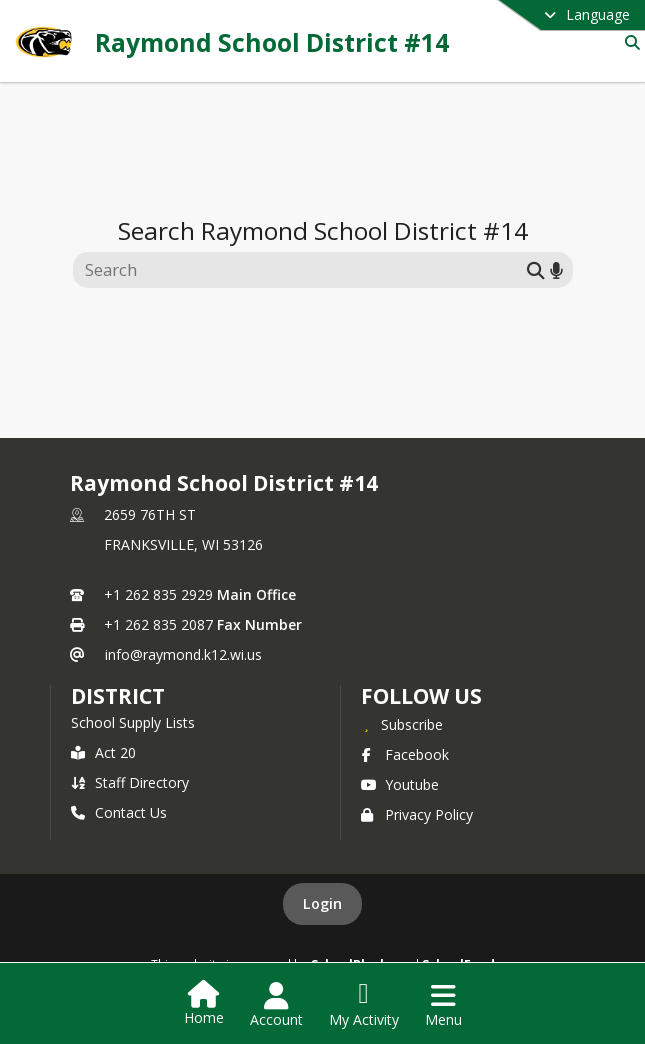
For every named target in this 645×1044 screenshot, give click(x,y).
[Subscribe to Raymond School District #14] (402, 724)
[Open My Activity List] (364, 1005)
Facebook (405, 754)
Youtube (400, 784)
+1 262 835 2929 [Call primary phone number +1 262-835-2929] (158, 594)
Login (322, 903)
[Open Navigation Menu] (443, 1005)
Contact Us (119, 812)
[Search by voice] (556, 269)
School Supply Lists (133, 722)
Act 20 (103, 752)
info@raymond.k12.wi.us (183, 654)
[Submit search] (536, 269)
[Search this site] (302, 270)
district (118, 696)
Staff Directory (130, 782)
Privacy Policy (417, 814)
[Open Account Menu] (276, 1005)
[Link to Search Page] (628, 42)
